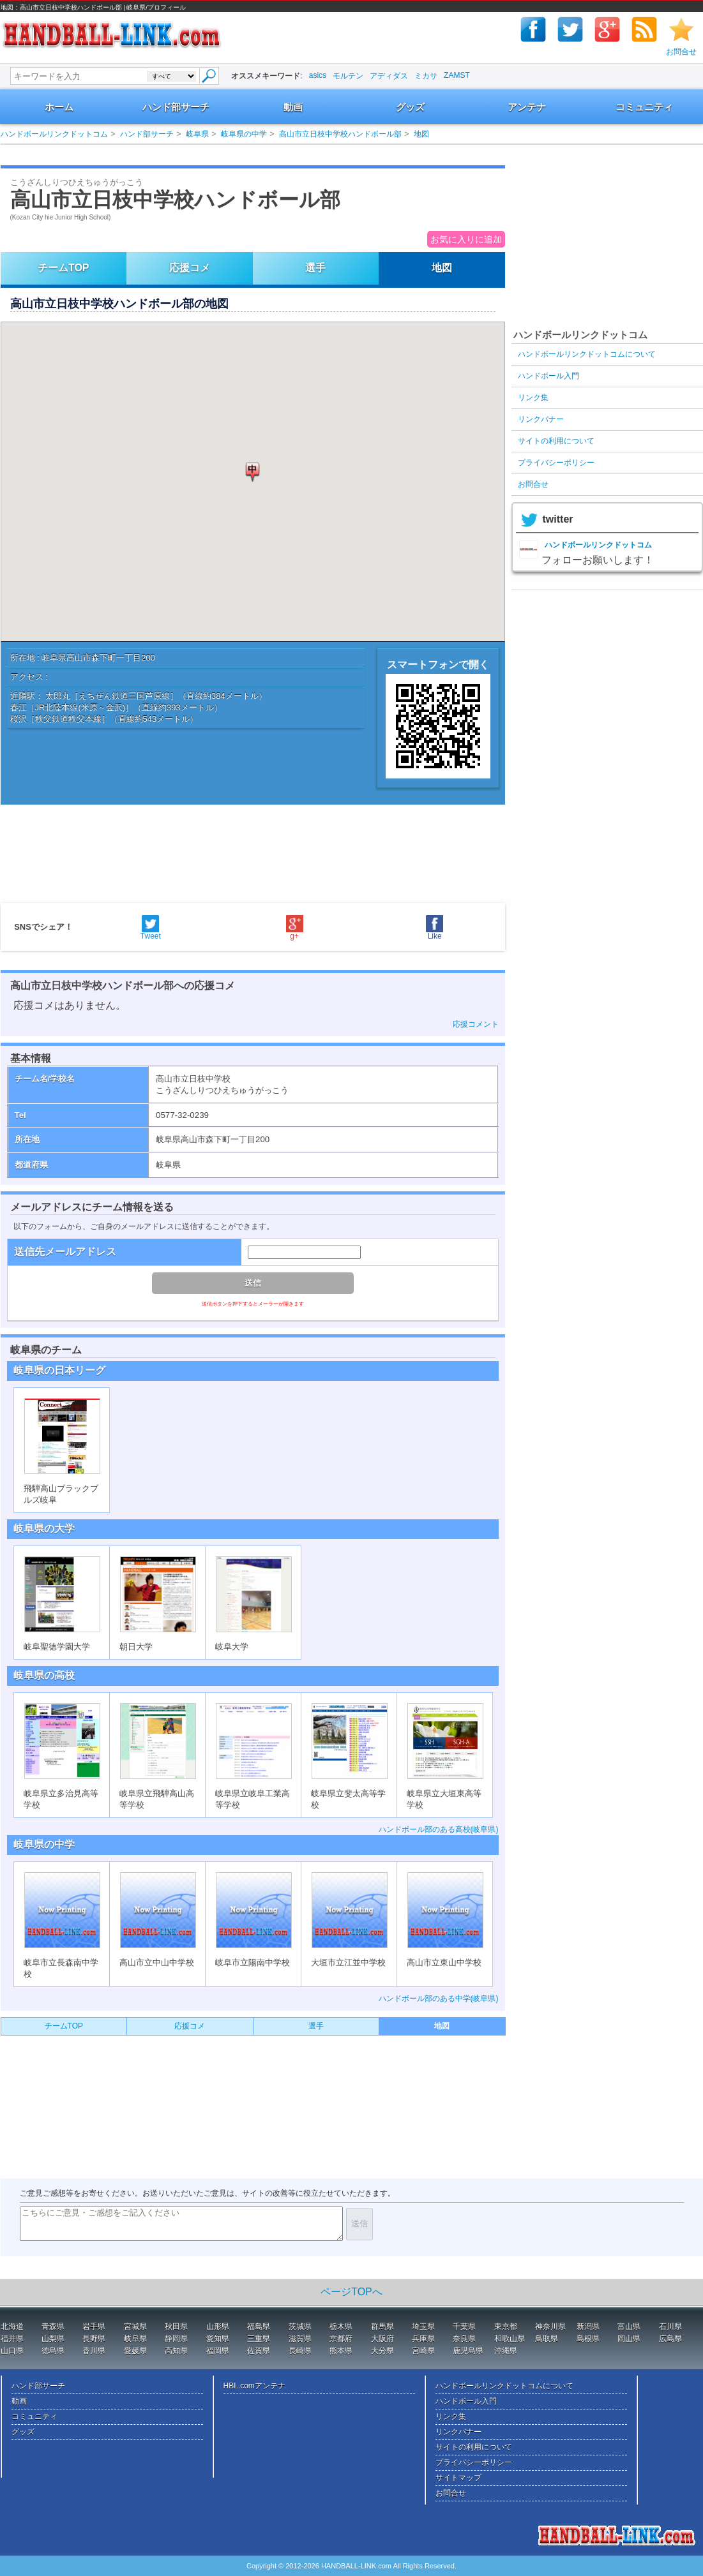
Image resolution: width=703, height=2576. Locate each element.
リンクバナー (541, 419)
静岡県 (176, 2338)
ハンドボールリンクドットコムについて (587, 354)
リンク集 (533, 397)
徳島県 (53, 2350)
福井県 (12, 2338)
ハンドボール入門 (548, 375)
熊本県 (340, 2350)
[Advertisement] (239, 155)
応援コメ (189, 267)
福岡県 (217, 2350)
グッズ (410, 106)
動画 (293, 106)
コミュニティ (644, 106)
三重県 (258, 2338)
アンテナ (527, 106)
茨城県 (300, 2326)
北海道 (12, 2326)
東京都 (505, 2326)
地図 (421, 134)
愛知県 (217, 2338)
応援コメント (476, 1024)
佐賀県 (258, 2350)
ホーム (59, 106)
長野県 (93, 2338)
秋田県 (176, 2326)
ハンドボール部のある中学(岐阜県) (439, 1998)
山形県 (217, 2326)
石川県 (670, 2326)
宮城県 (135, 2326)
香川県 (93, 2350)
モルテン (348, 75)
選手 (315, 267)
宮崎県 (423, 2350)
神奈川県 (550, 2326)
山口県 (12, 2350)
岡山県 (628, 2338)
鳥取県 (546, 2338)
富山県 (628, 2326)
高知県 (176, 2350)
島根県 (588, 2338)
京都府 (340, 2338)
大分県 (382, 2350)
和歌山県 (509, 2338)
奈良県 (464, 2338)
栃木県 (340, 2326)
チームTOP (63, 267)
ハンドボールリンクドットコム (54, 134)
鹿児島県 (468, 2350)
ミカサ (425, 75)
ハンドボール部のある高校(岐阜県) (439, 1829)
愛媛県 (135, 2350)
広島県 (670, 2338)
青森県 (53, 2326)
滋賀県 (300, 2338)
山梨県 (53, 2338)
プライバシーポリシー (556, 462)
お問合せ (681, 51)
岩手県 (93, 2326)
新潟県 (588, 2326)
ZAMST (457, 75)
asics (317, 75)
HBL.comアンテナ (254, 2385)
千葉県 (464, 2326)
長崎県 (300, 2350)
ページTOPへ (351, 2291)
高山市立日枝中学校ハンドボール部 (340, 134)
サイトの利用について (556, 440)
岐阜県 (197, 134)
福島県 (258, 2326)
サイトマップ (458, 2477)
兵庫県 (423, 2338)
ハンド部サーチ (175, 106)
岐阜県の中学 (244, 134)
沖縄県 (505, 2350)
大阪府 (382, 2338)
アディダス (389, 75)
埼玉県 (423, 2326)
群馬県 (382, 2326)
